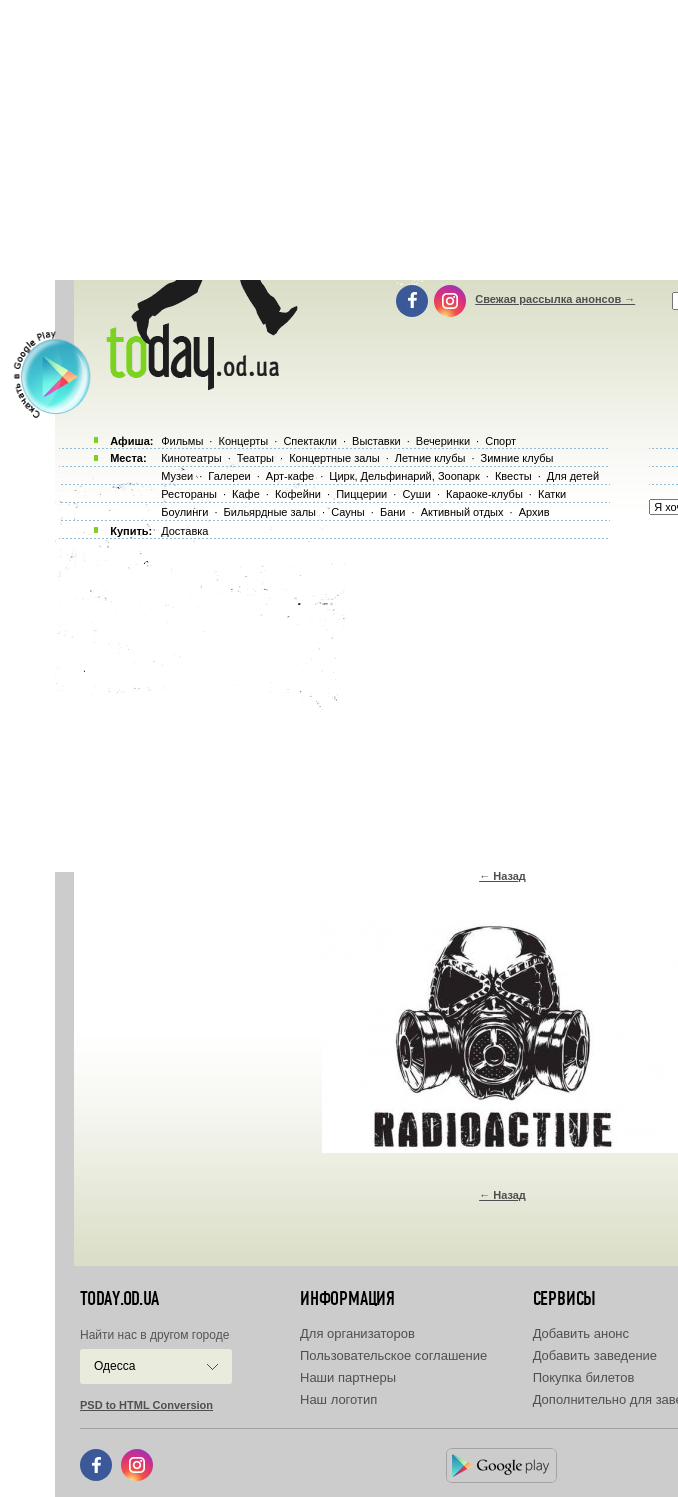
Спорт (500, 441)
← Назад (502, 876)
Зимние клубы (517, 458)
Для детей (573, 476)
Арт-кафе (290, 476)
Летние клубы (430, 458)
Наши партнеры (348, 1377)
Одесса (114, 1366)
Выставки (376, 441)
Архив (534, 512)
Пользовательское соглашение (393, 1355)
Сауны (348, 512)
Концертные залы (334, 458)
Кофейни (298, 494)
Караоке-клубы (484, 494)
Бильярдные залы (270, 512)
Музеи (177, 476)
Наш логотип (338, 1399)
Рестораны (189, 494)
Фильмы (182, 441)
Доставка (184, 531)
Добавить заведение (595, 1355)
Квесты (513, 476)
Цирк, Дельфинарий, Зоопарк (404, 476)
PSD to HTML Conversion (146, 1405)
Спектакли (310, 441)
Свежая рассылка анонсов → (555, 299)
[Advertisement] (366, 700)
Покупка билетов (584, 1377)
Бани (393, 512)
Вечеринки (443, 441)
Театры (255, 458)
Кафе (246, 494)
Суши (416, 494)
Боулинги (184, 512)
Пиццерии (361, 494)
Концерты (243, 441)
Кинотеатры (191, 458)
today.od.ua (119, 1299)
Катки (552, 494)
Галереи (229, 476)
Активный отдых (462, 512)
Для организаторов (357, 1333)
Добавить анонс (581, 1333)
